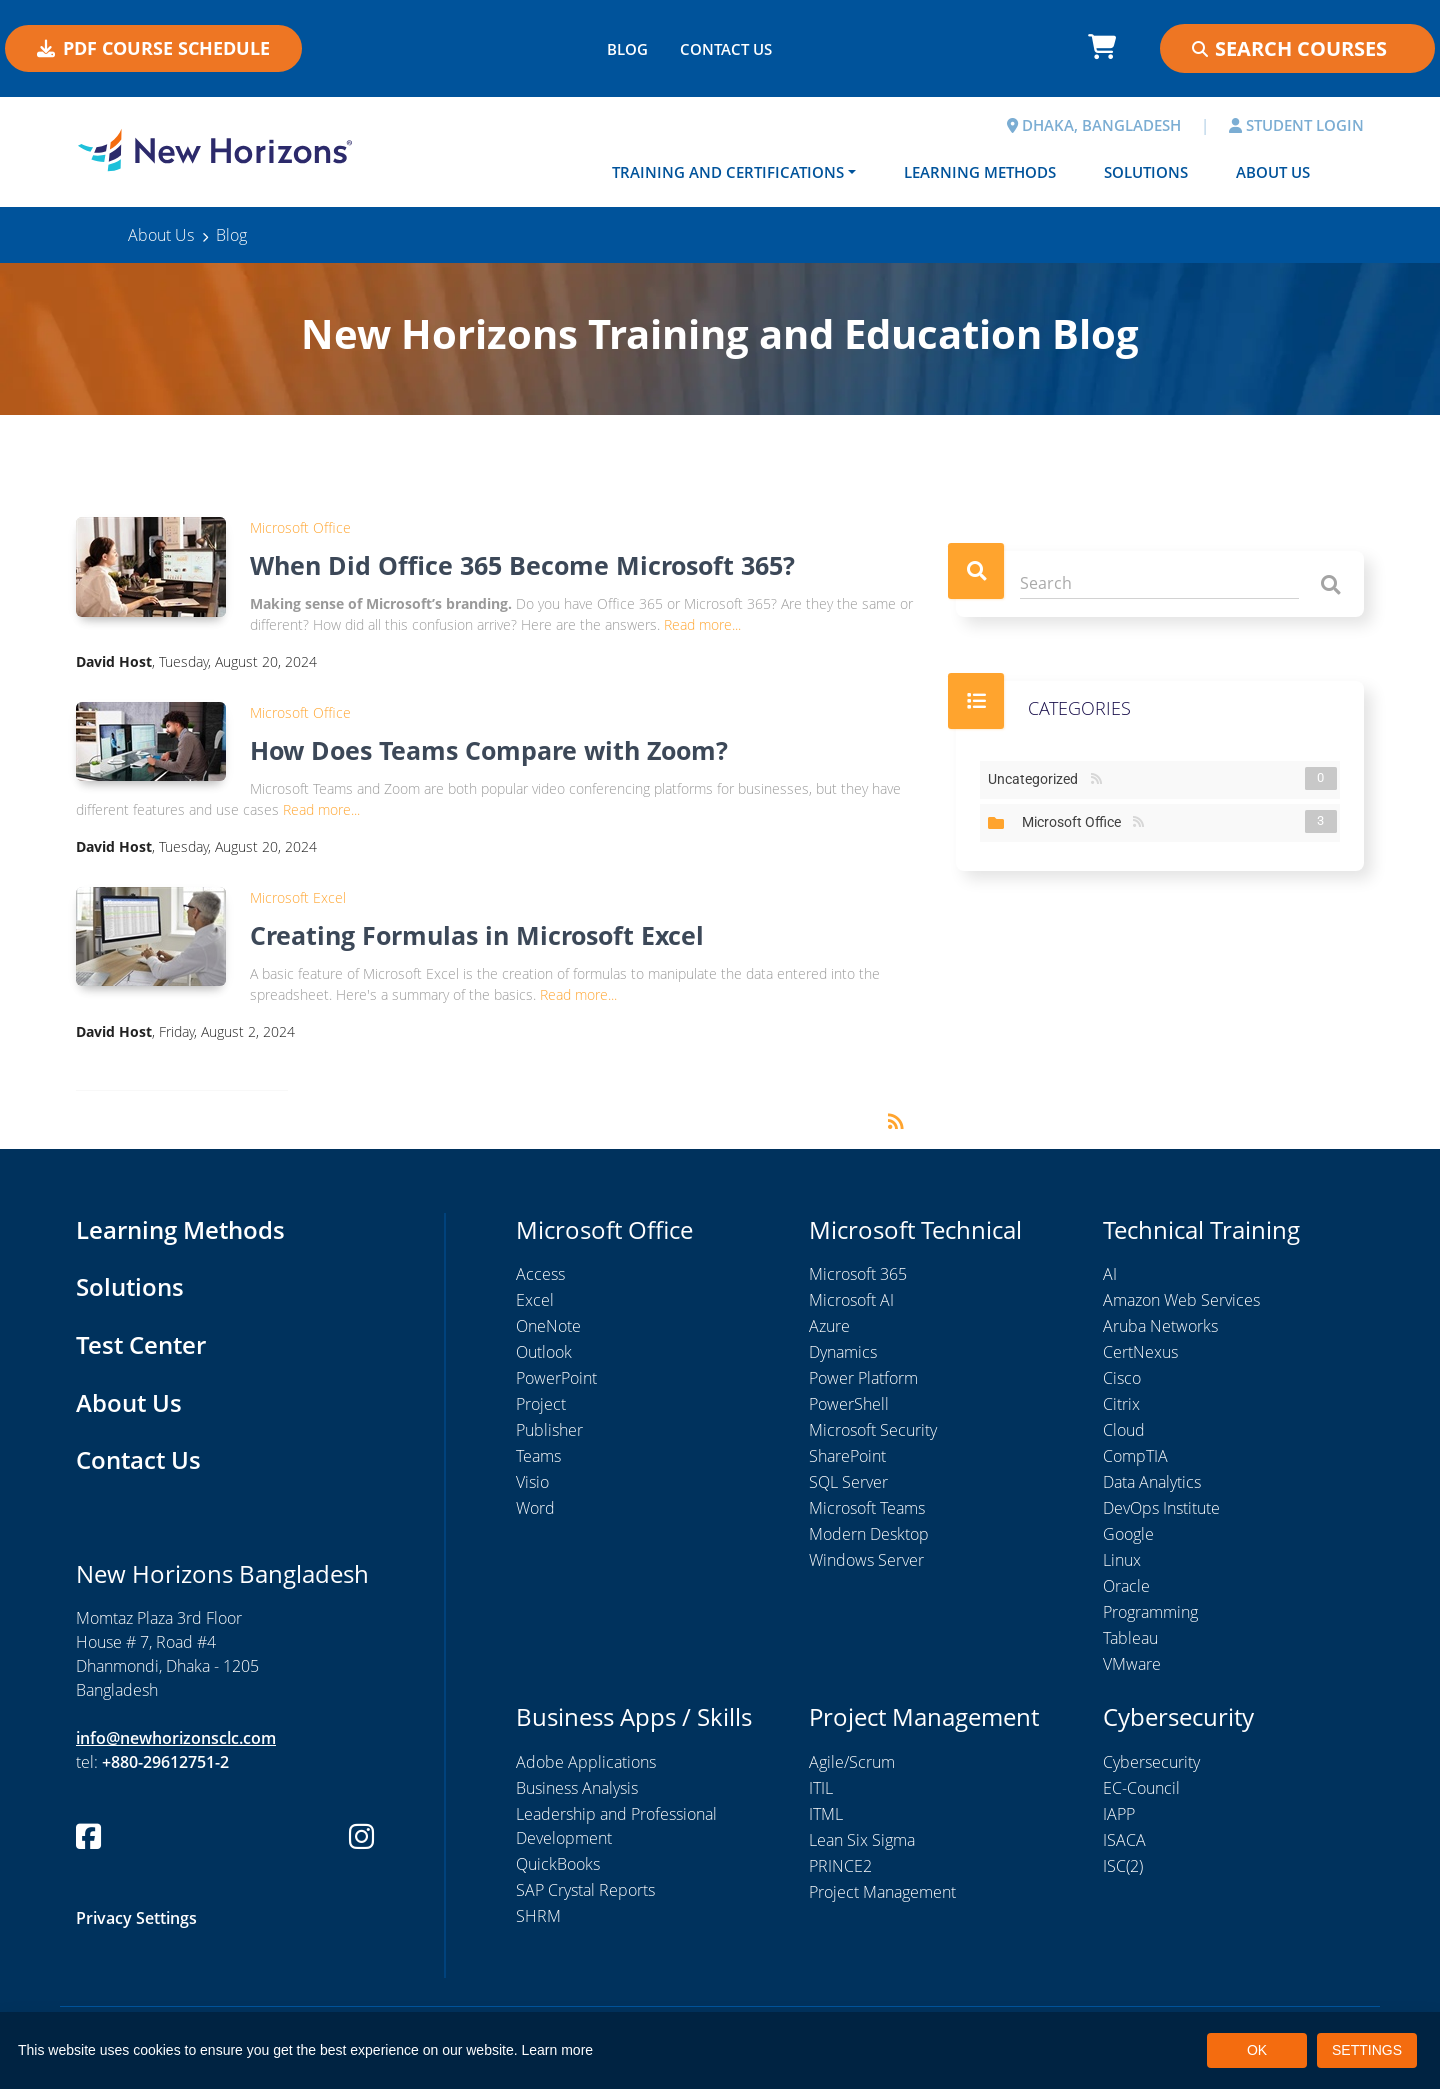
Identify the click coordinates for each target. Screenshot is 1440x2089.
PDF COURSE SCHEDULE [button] (153, 48)
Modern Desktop (869, 1534)
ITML (826, 1814)
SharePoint (847, 1456)
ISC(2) (1123, 1866)
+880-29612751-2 (165, 1762)
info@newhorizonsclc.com (176, 1738)
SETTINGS (1367, 2050)
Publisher (549, 1430)
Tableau (1130, 1638)
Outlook (544, 1352)
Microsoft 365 (858, 1274)
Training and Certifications (728, 172)
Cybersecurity (1151, 1762)
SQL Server (848, 1482)
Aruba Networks (1160, 1326)
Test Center (141, 1344)
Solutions (1146, 172)
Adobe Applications (586, 1762)
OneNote (548, 1326)
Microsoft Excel (298, 897)
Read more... (702, 624)
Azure (829, 1326)
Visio (532, 1482)
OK (1257, 2050)
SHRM (538, 1916)
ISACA (1124, 1840)
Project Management (882, 1892)
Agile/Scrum (852, 1762)
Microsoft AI (851, 1300)
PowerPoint (556, 1378)
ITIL (821, 1788)
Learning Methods (980, 172)
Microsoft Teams (867, 1508)
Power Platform (863, 1378)
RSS (1096, 779)
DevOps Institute (1161, 1508)
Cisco (1122, 1378)
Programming (1150, 1612)
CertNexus (1140, 1352)
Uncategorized (1037, 778)
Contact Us (138, 1459)
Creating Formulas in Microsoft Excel (477, 935)
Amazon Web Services (1181, 1300)
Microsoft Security (873, 1430)
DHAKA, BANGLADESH (1094, 125)
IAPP (1119, 1814)
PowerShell (849, 1404)
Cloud (1124, 1430)
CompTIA (1135, 1456)
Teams (538, 1456)
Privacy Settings (136, 1918)
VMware (1132, 1664)
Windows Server (866, 1560)
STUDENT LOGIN (1296, 125)
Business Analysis (577, 1788)
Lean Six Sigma (862, 1840)
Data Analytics (1152, 1482)
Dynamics (843, 1352)
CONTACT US (726, 49)
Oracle (1126, 1586)
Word (535, 1508)
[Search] (1159, 583)
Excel (535, 1300)
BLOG (627, 49)
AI (1110, 1274)
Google (1128, 1534)
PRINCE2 (840, 1866)
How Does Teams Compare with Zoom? (489, 750)
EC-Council (1141, 1788)
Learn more (558, 2050)
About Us (1273, 172)
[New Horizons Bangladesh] (215, 150)
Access (540, 1274)
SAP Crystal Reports (585, 1890)
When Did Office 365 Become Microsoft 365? (522, 565)
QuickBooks (558, 1864)
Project (541, 1404)
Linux (1122, 1560)
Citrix (1121, 1404)
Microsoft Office (300, 527)
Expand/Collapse (996, 823)
